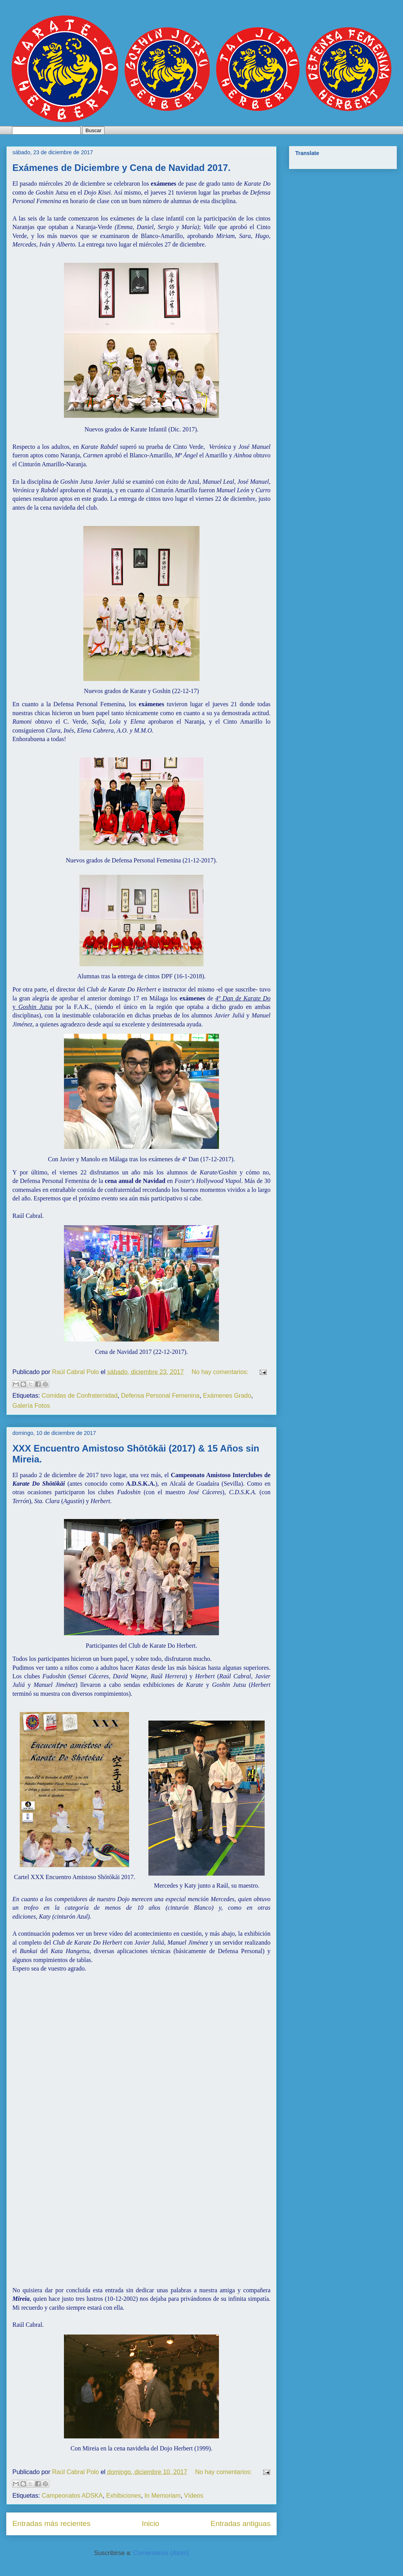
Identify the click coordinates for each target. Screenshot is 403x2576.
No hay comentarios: (221, 1372)
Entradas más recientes (51, 2523)
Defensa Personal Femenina (160, 1395)
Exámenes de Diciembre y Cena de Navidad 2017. (121, 167)
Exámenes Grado (227, 1395)
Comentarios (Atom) (161, 2553)
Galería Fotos (31, 1405)
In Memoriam (163, 2495)
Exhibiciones (123, 2495)
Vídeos (193, 2495)
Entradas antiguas (240, 2523)
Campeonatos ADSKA (72, 2495)
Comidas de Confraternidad (80, 1395)
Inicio (150, 2523)
